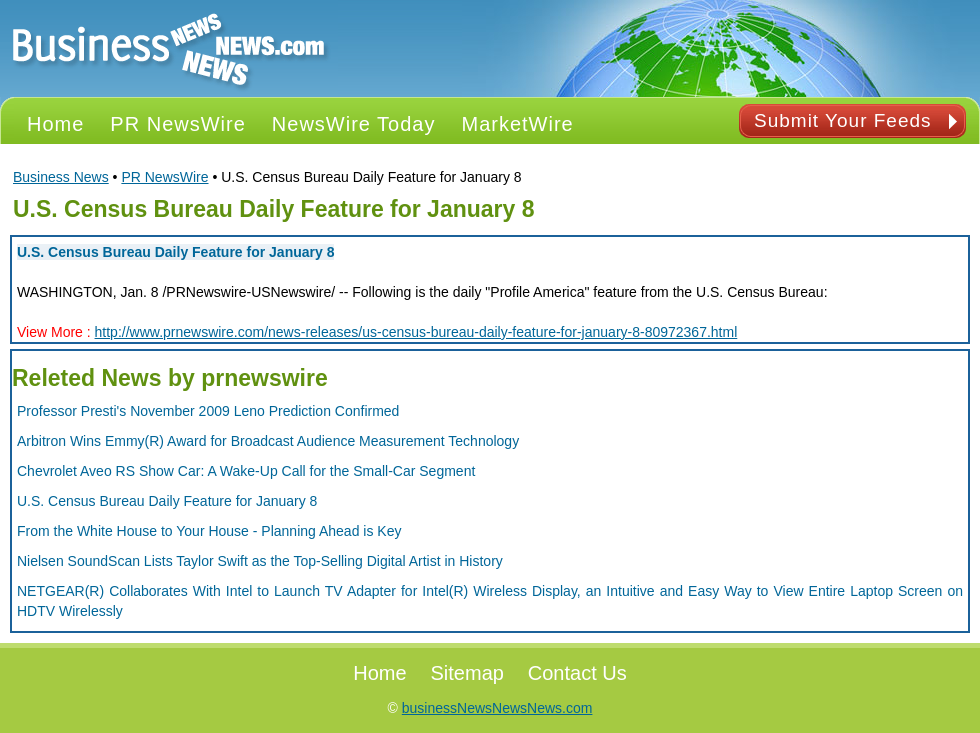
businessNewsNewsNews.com (497, 708)
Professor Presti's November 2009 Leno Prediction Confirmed (208, 411)
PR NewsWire (164, 177)
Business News (61, 177)
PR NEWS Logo (169, 48)
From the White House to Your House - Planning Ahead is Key (209, 531)
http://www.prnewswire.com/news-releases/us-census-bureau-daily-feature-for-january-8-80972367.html (416, 332)
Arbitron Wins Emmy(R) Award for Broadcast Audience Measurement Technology (268, 441)
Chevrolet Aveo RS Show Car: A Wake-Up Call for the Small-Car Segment (246, 471)
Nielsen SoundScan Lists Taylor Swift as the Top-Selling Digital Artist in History (260, 561)
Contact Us (577, 673)
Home (379, 673)
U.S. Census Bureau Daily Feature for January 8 (175, 252)
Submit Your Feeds (843, 120)
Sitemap (467, 673)
